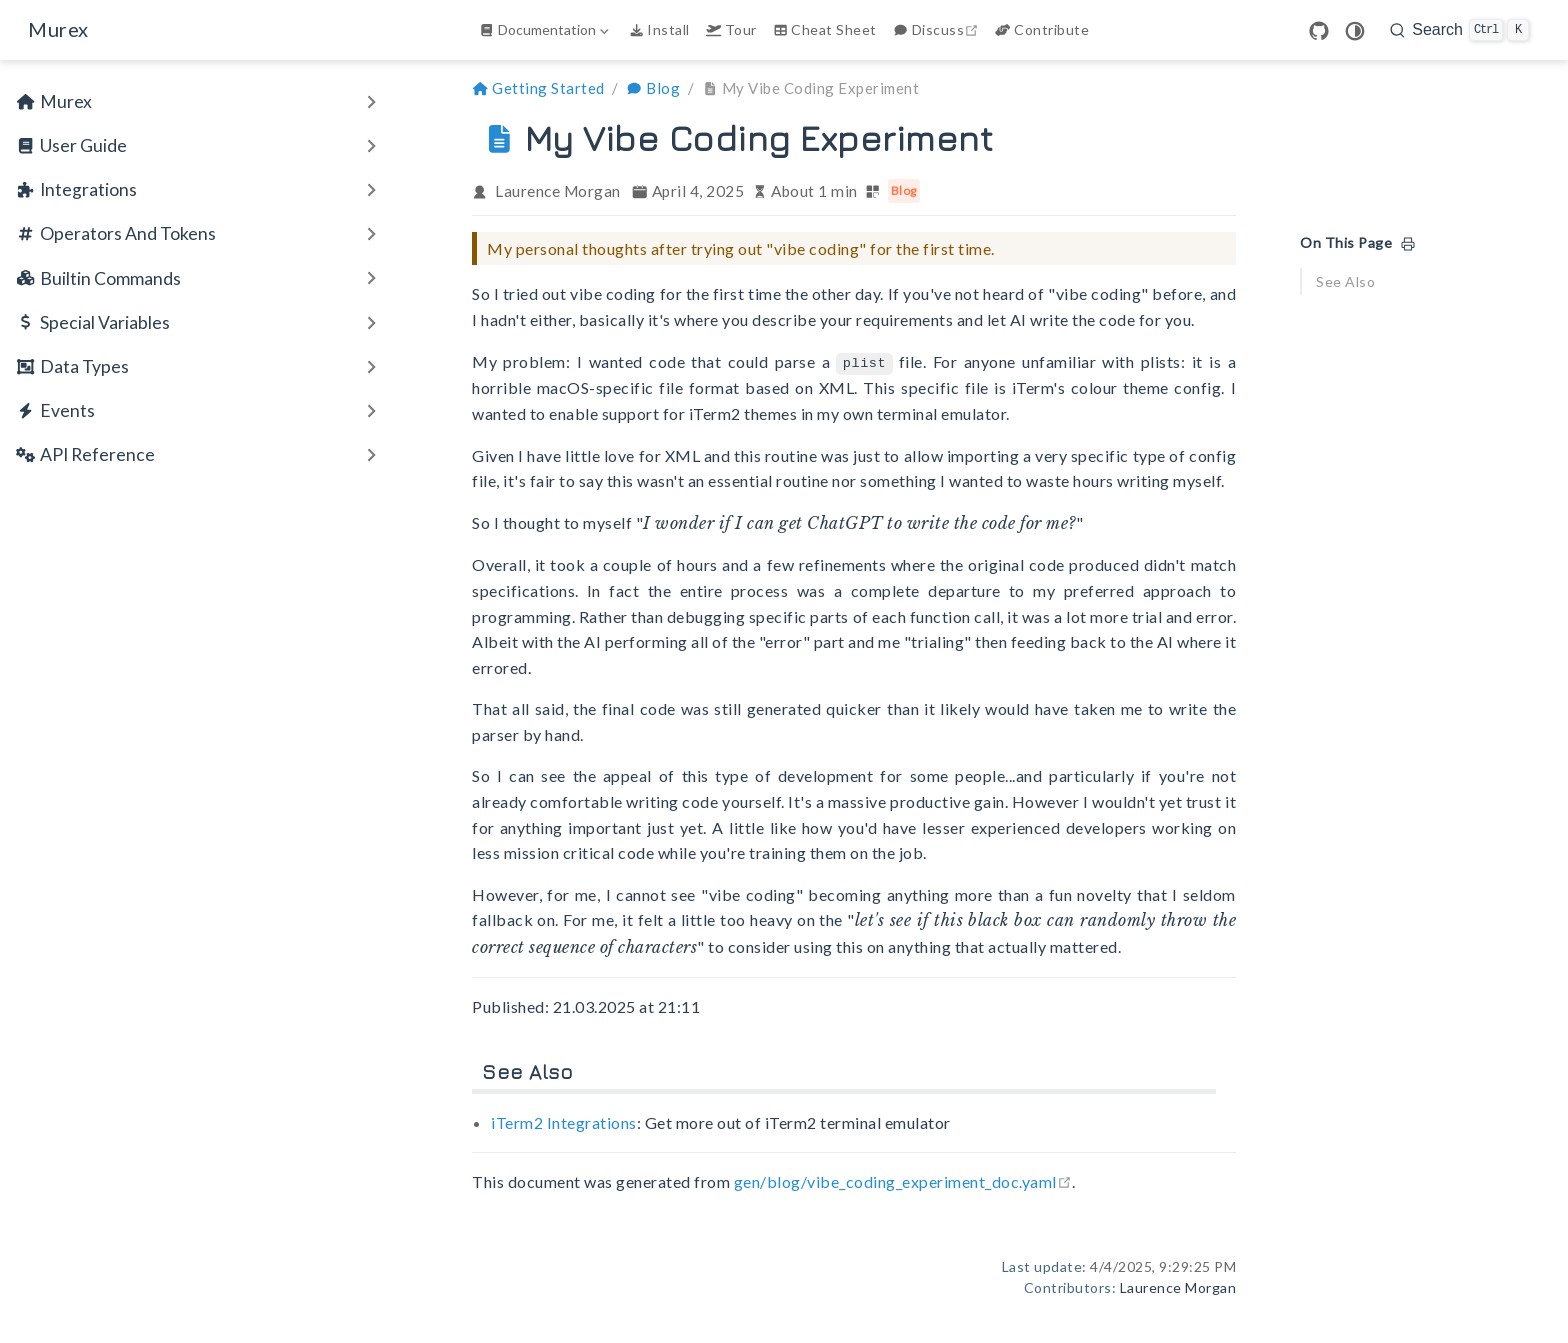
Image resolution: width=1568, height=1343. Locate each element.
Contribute (1042, 29)
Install (659, 29)
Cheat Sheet (825, 29)
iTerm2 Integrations (564, 1121)
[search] (1459, 30)
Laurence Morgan (558, 191)
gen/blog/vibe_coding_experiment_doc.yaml (903, 1180)
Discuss (938, 29)
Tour (731, 29)
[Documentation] (546, 30)
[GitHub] (1319, 31)
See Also (1345, 281)
